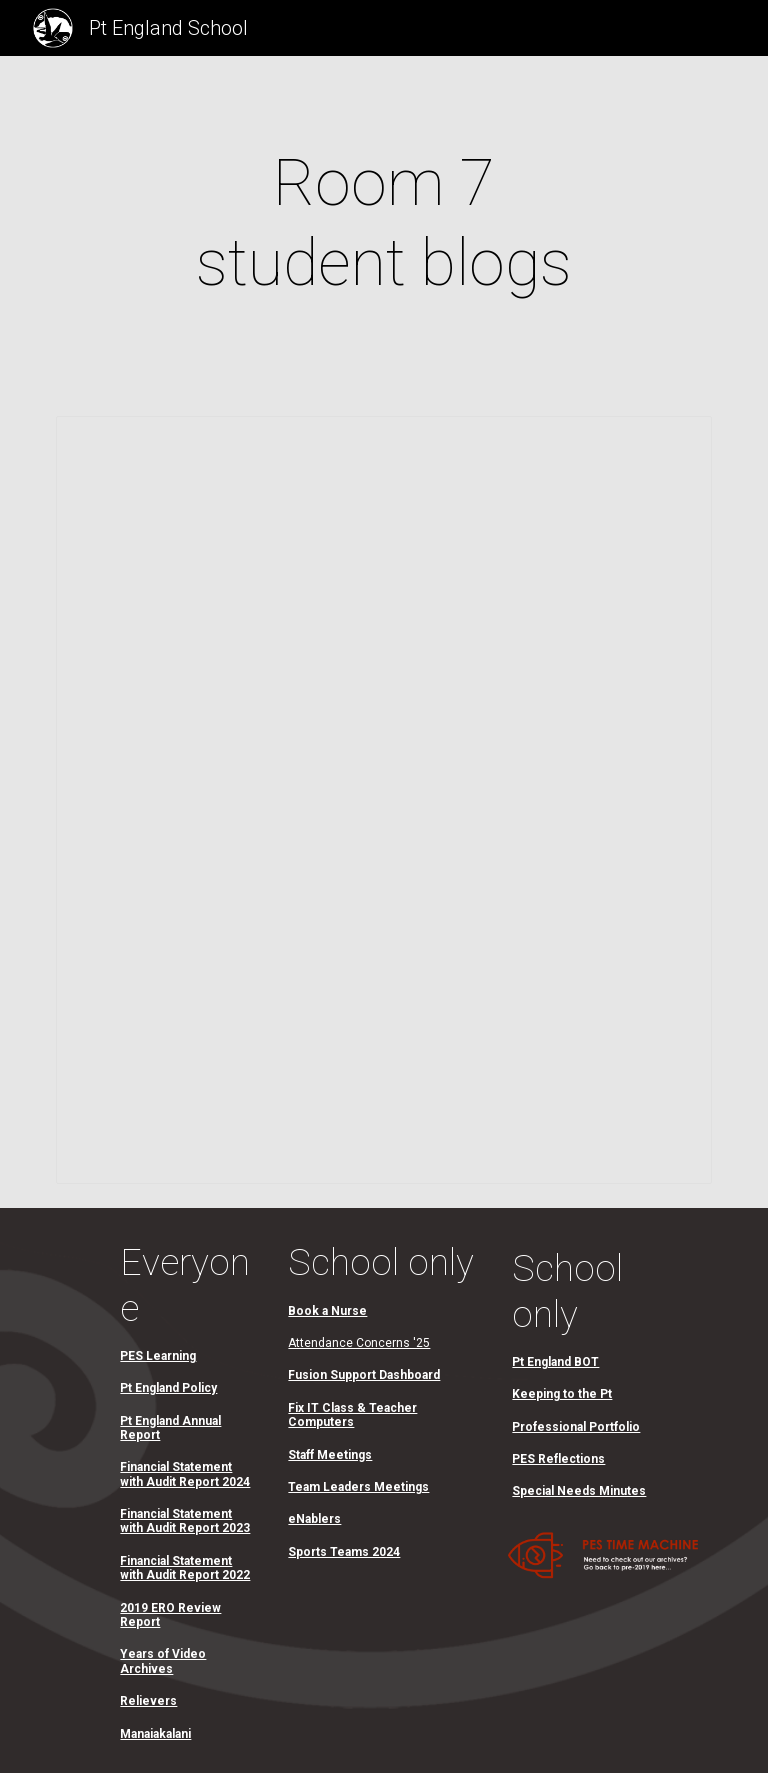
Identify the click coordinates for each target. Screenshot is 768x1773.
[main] (383, 224)
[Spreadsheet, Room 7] (383, 800)
